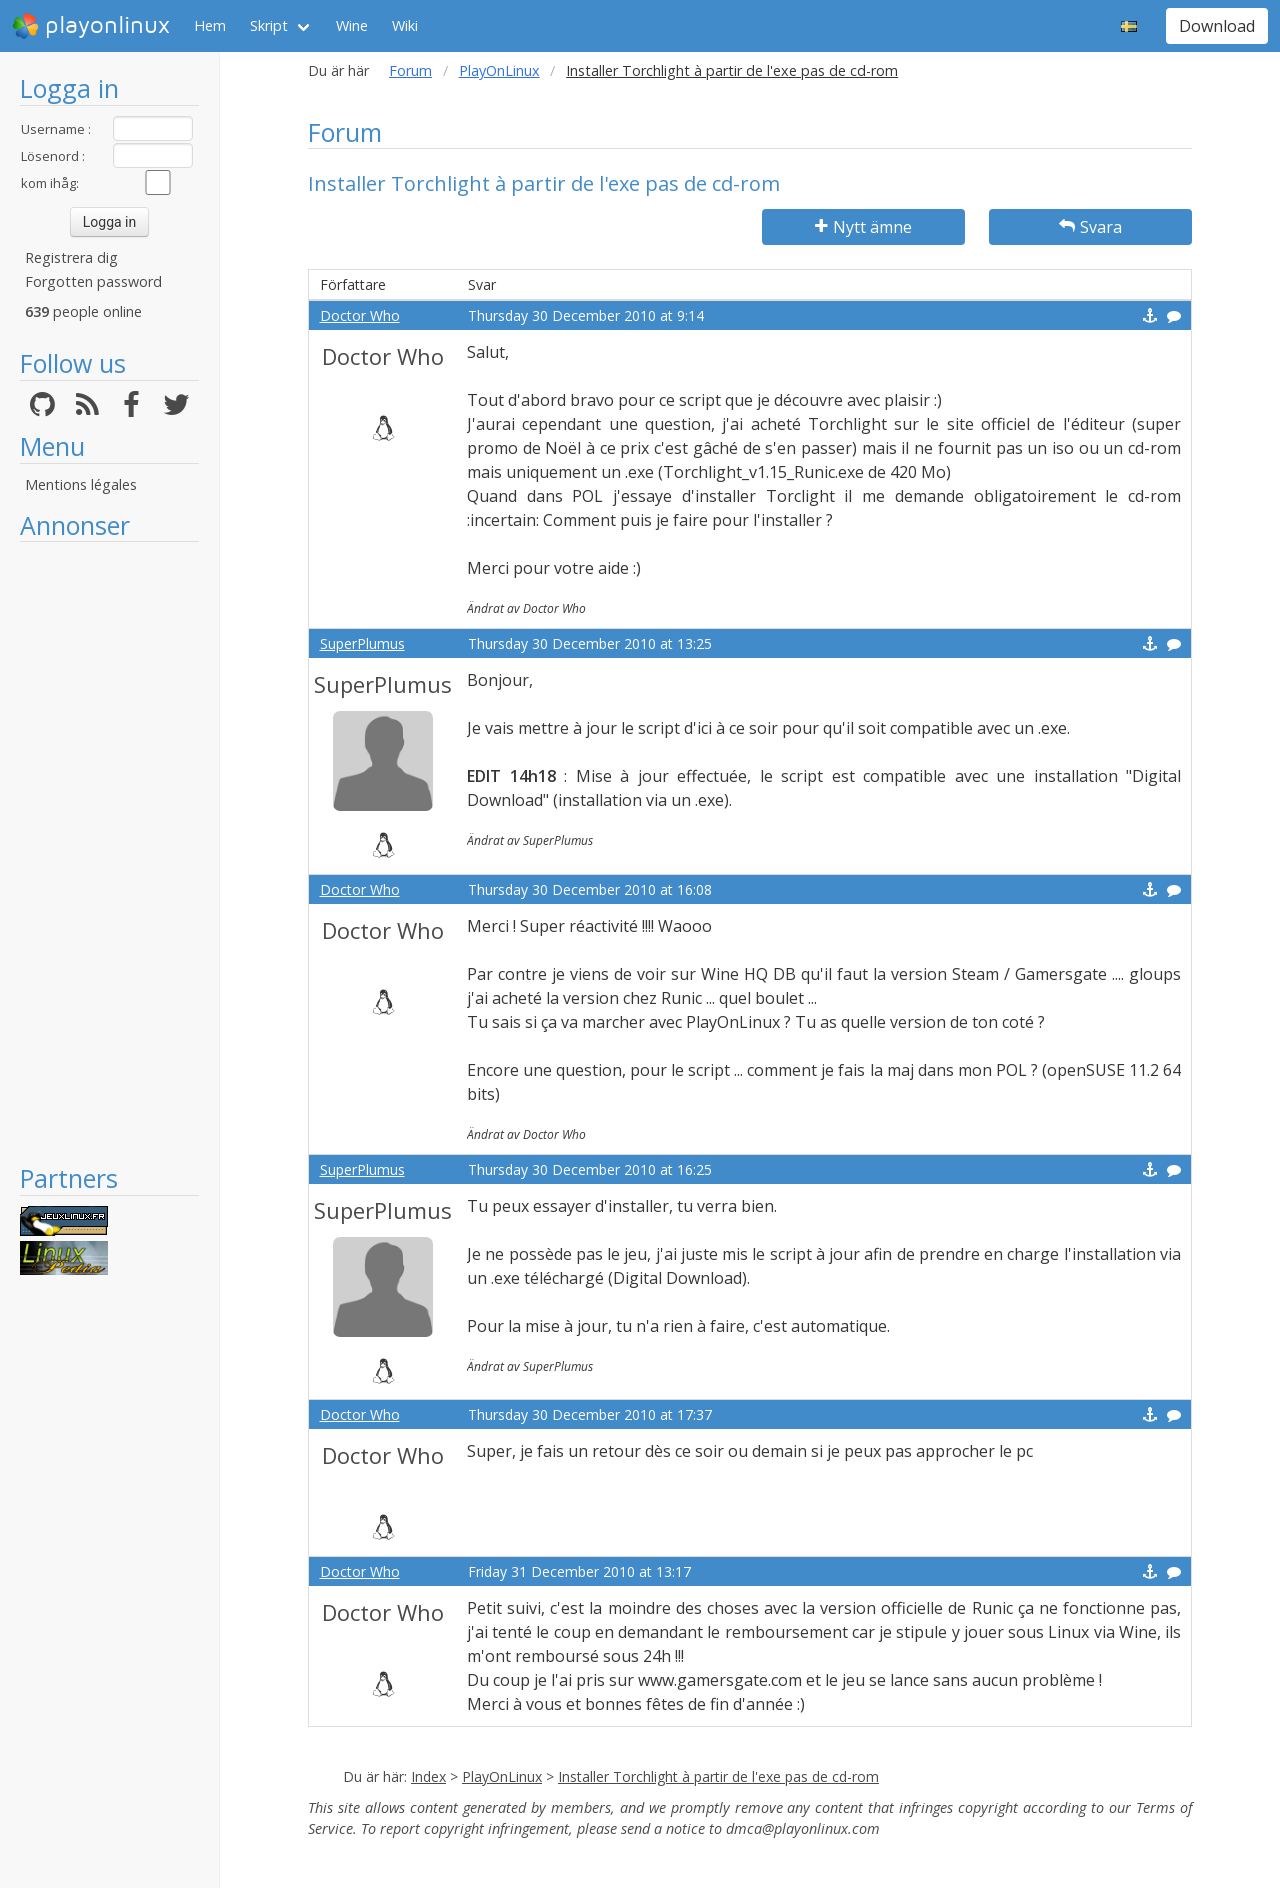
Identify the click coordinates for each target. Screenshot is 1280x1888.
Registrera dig (71, 257)
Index (428, 1776)
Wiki (405, 25)
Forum (410, 70)
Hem (210, 25)
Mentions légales (81, 484)
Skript (269, 25)
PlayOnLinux (499, 70)
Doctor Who (360, 315)
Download (1217, 26)
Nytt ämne (863, 227)
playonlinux (91, 26)
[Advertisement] (109, 852)
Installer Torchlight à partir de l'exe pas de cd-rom (718, 1776)
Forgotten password (93, 281)
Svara (1090, 227)
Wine (352, 25)
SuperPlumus (362, 643)
